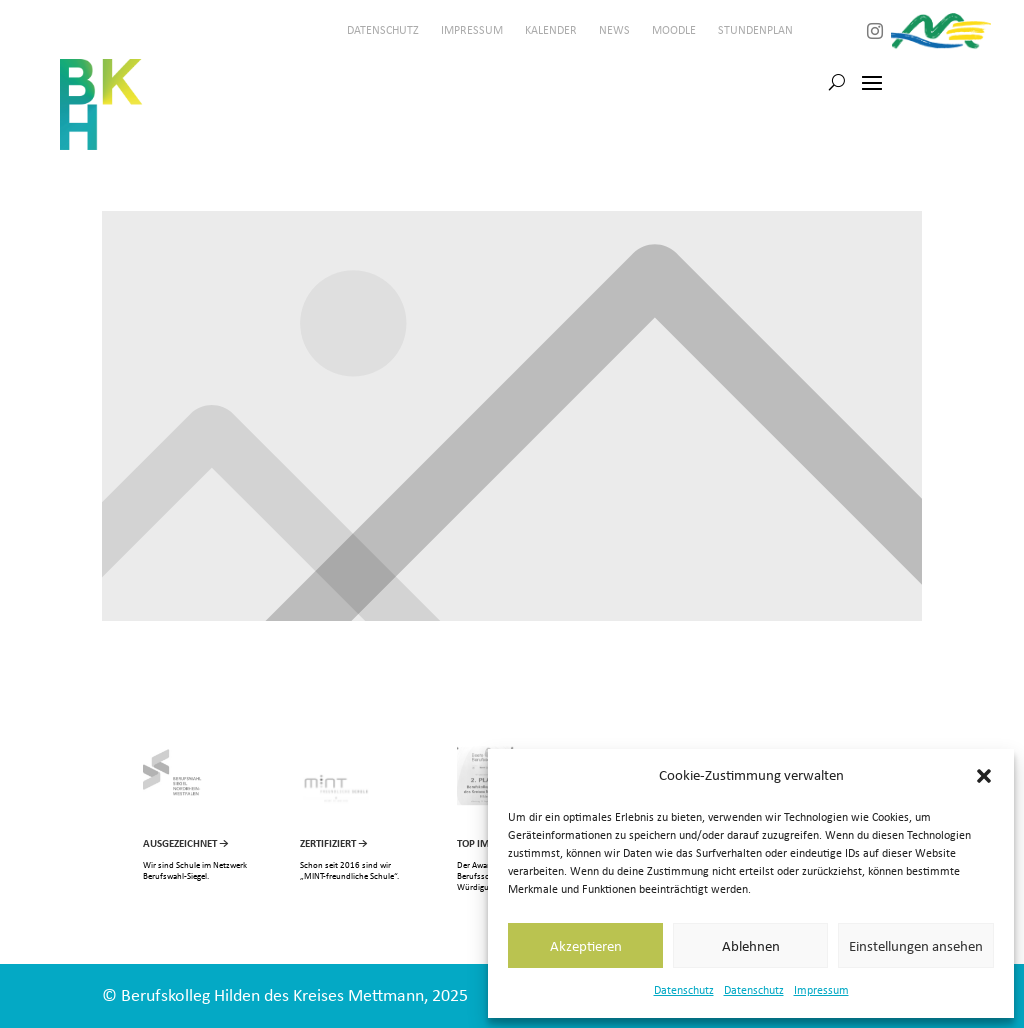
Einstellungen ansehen (916, 946)
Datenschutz (684, 990)
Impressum (821, 990)
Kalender (551, 30)
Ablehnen (751, 946)
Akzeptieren (586, 946)
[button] (984, 776)
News (614, 30)
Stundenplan (755, 30)
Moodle (674, 30)
